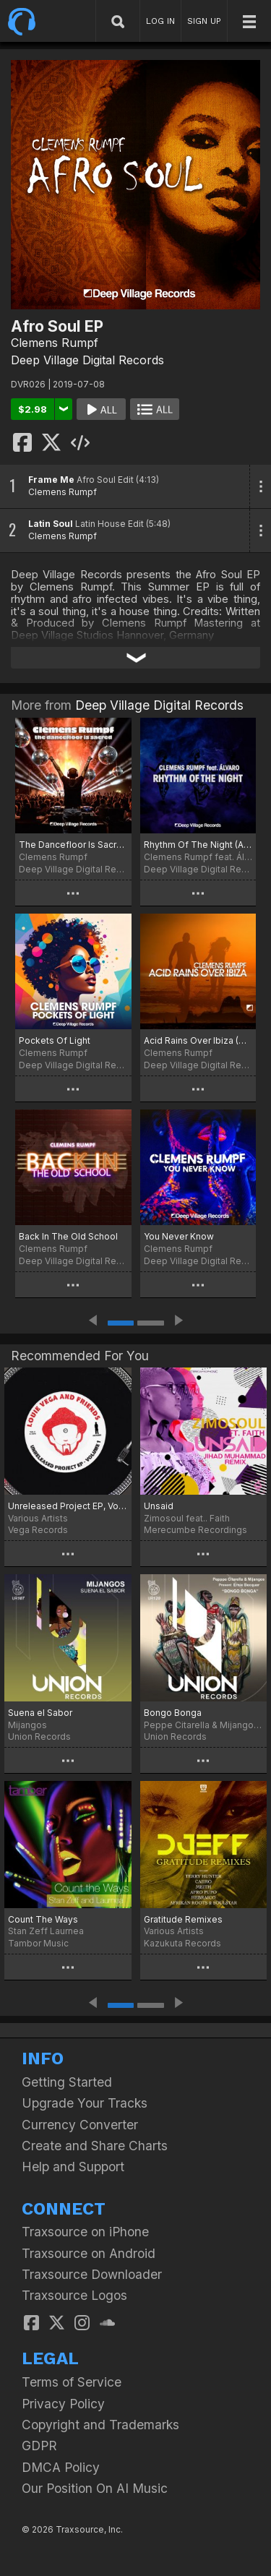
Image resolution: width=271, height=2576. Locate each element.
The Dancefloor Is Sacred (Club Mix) (73, 844)
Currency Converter (80, 2124)
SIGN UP (204, 21)
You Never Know (179, 1236)
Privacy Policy (63, 2403)
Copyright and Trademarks (100, 2424)
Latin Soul (50, 523)
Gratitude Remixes (183, 1919)
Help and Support (73, 2166)
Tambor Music (38, 1943)
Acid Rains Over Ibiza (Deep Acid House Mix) (198, 1040)
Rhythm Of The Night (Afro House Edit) (198, 844)
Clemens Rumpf (54, 342)
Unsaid (158, 1505)
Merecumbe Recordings (195, 1529)
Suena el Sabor (40, 1712)
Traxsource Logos (74, 2295)
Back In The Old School (68, 1236)
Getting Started (67, 2082)
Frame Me (51, 479)
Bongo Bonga (173, 1712)
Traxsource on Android (88, 2253)
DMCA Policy (61, 2467)
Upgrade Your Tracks (84, 2103)
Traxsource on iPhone (85, 2231)
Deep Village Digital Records (87, 360)
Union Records (39, 1736)
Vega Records (38, 1529)
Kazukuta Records (182, 1943)
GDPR (39, 2445)
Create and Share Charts (95, 2145)
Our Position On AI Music (95, 2488)
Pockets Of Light (54, 1040)
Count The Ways (43, 1919)
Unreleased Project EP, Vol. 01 (68, 1505)
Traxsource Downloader (92, 2274)
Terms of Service (71, 2382)
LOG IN (160, 21)
